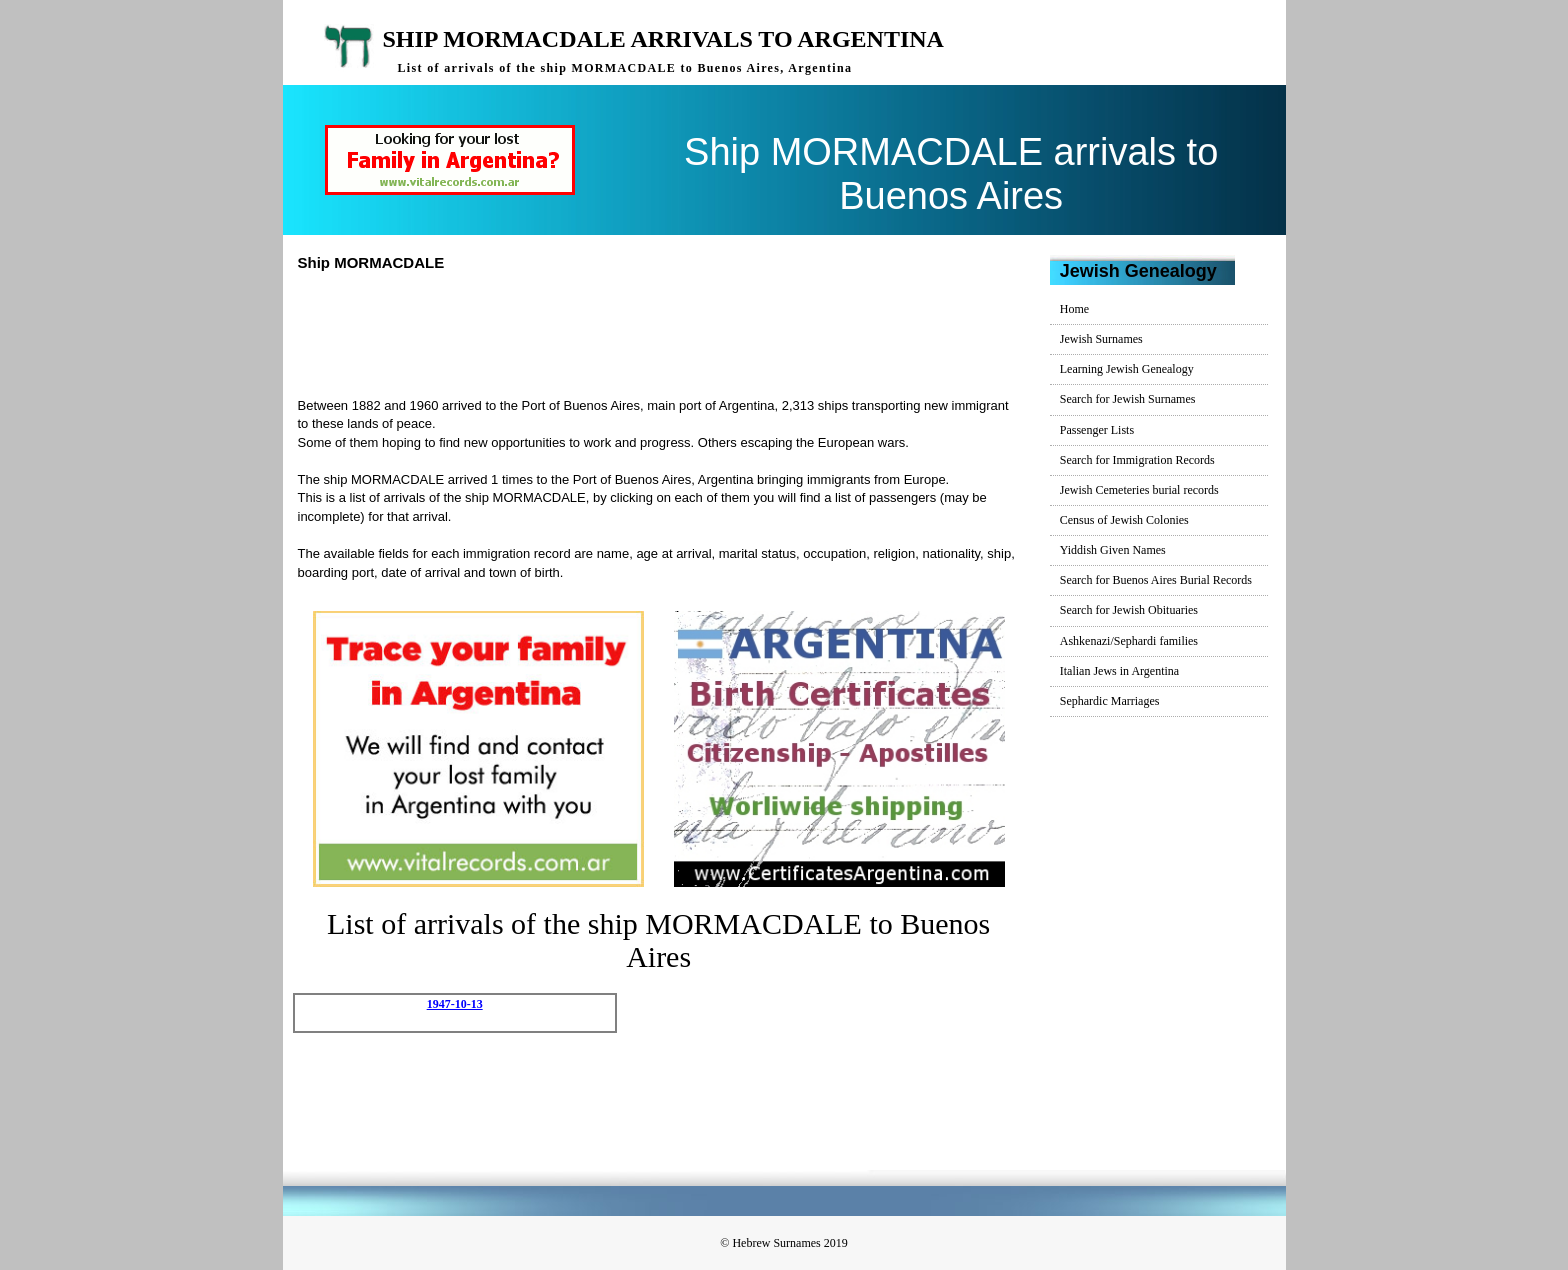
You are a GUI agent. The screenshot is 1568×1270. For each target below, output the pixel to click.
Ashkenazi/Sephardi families (1129, 641)
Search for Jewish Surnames (1128, 399)
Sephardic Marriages (1110, 701)
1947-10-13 (455, 1004)
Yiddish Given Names (1113, 550)
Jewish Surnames (1101, 339)
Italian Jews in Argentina (1119, 671)
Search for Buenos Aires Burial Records (1156, 580)
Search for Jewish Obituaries (1129, 610)
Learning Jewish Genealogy (1127, 369)
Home (1074, 309)
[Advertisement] (667, 332)
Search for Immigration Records (1137, 460)
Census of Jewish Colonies (1124, 520)
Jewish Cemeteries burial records (1139, 490)
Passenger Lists (1097, 430)
